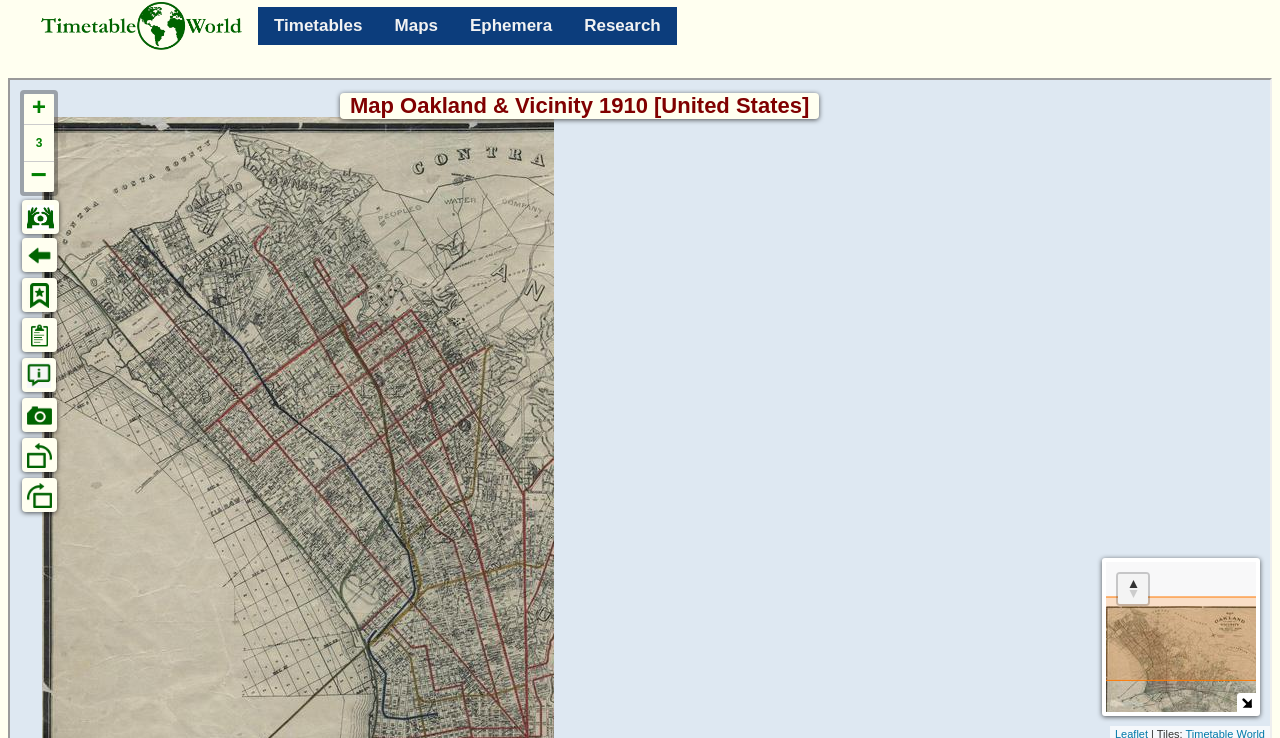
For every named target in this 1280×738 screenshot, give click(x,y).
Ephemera (511, 25)
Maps (416, 25)
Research (622, 25)
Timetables (318, 25)
